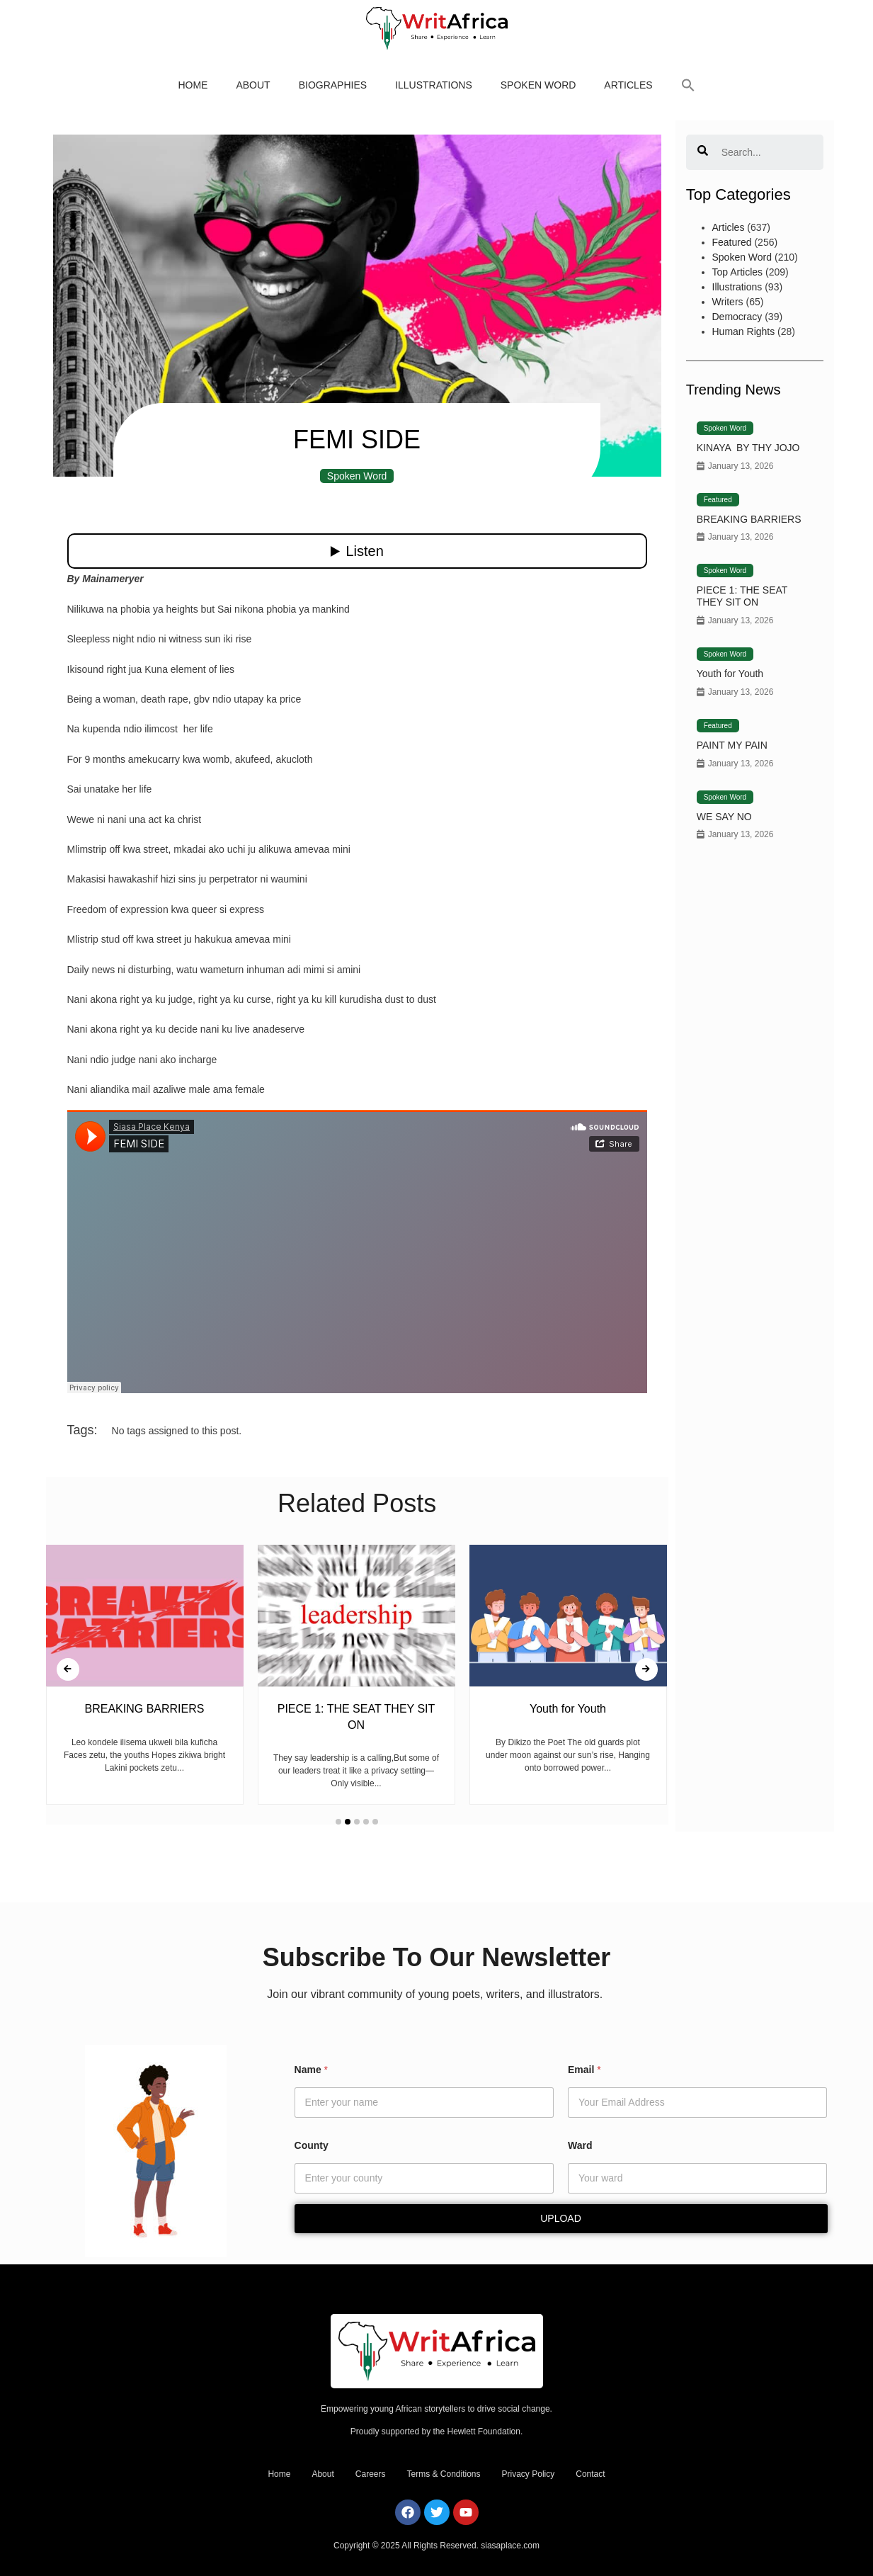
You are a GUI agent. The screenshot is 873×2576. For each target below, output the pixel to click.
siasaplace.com (510, 2546)
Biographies (333, 85)
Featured (732, 242)
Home (192, 85)
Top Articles (737, 272)
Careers (370, 2474)
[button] (688, 85)
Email (584, 2069)
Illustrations (433, 85)
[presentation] (68, 1669)
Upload (560, 2218)
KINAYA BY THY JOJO (748, 447)
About (253, 85)
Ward (580, 2145)
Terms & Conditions (443, 2474)
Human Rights (743, 331)
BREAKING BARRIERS (749, 519)
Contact (590, 2474)
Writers (727, 301)
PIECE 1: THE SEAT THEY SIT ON (742, 596)
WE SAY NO (724, 816)
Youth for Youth (730, 673)
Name (311, 2069)
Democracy (737, 316)
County (312, 2145)
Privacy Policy (528, 2474)
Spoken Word (538, 85)
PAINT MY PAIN (732, 745)
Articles (628, 85)
